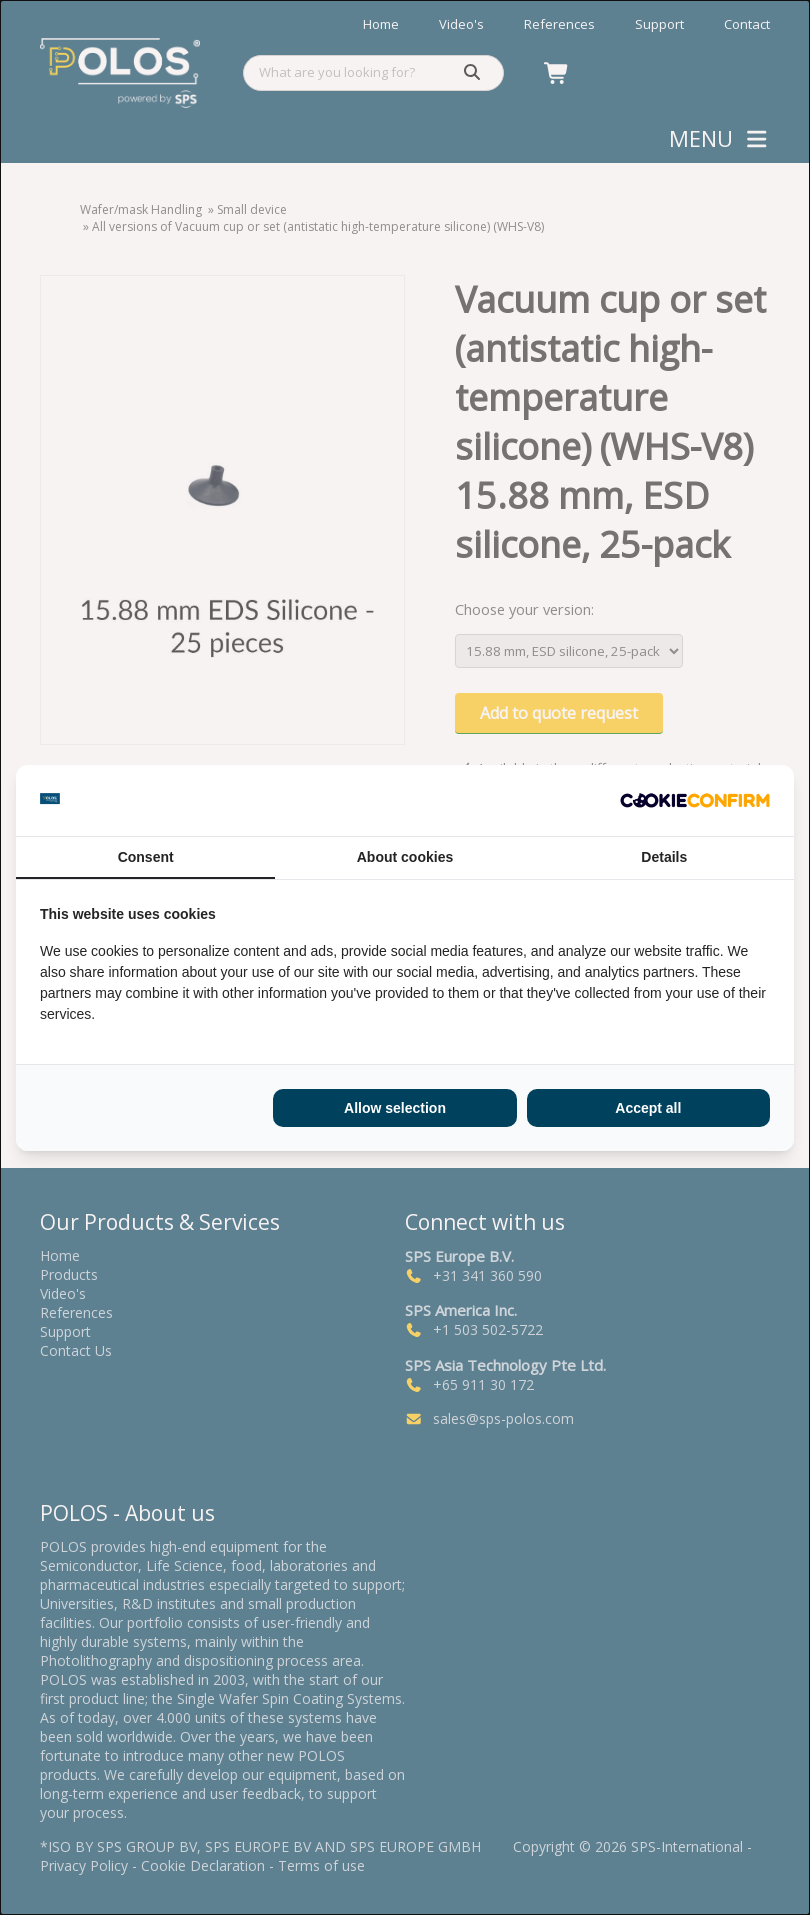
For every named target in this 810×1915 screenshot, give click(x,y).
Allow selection (395, 1108)
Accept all (648, 1108)
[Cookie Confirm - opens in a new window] (695, 800)
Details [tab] (664, 857)
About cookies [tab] (405, 857)
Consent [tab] (146, 857)
